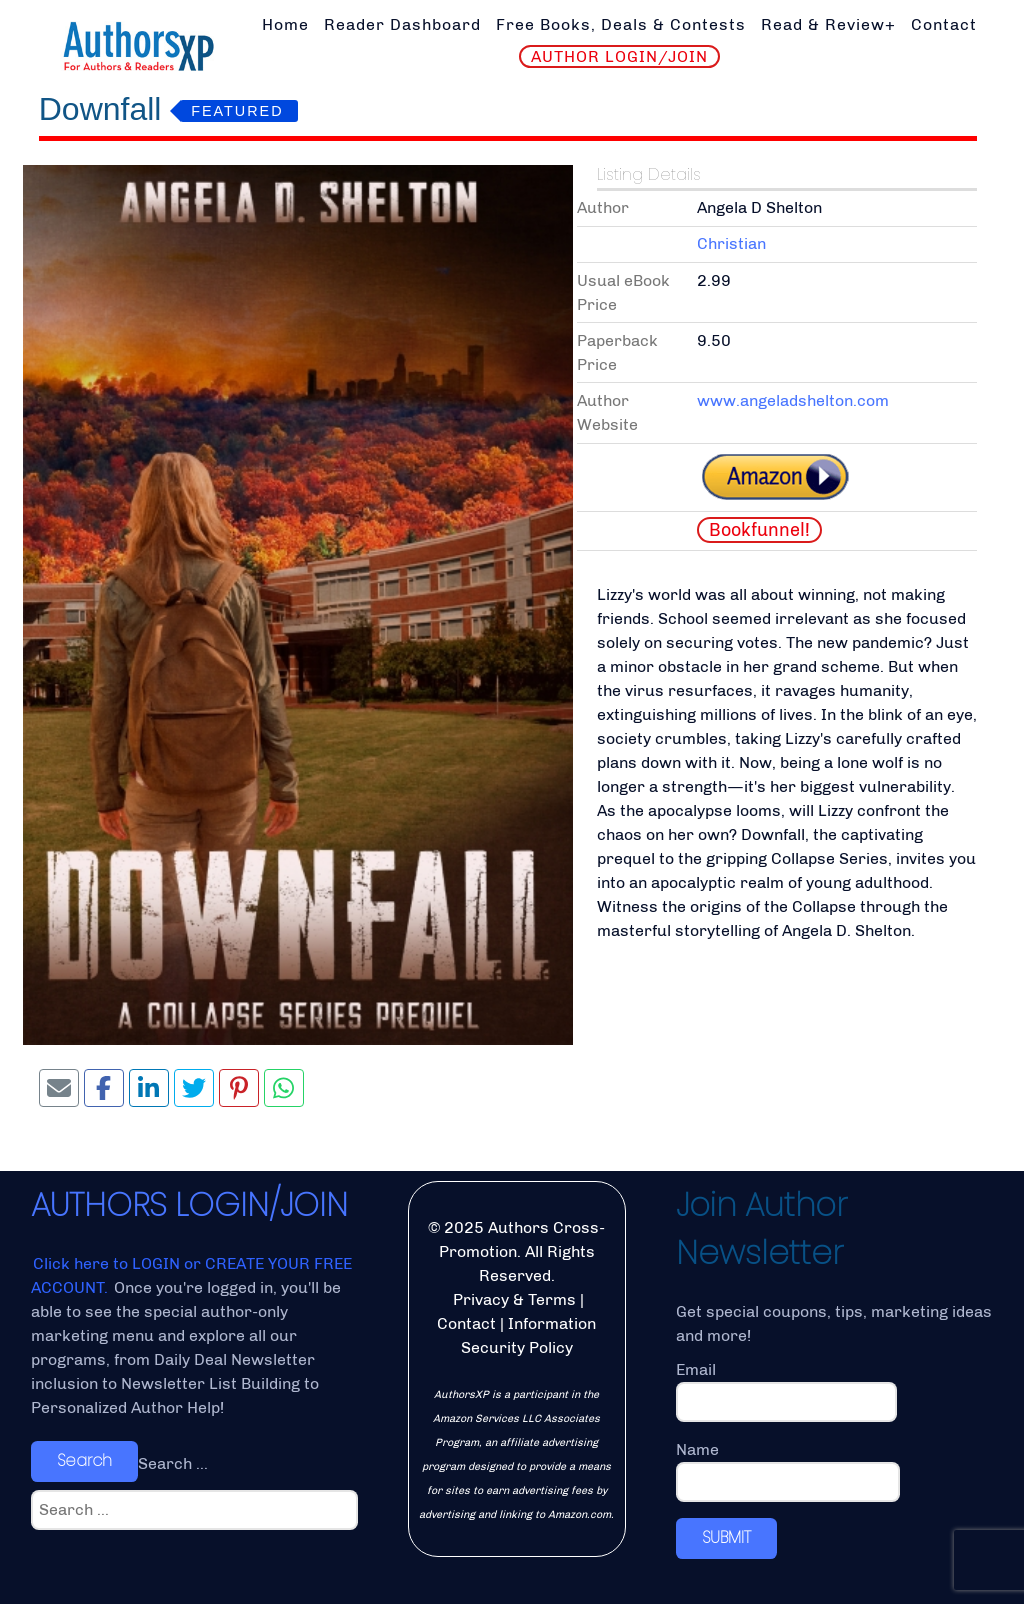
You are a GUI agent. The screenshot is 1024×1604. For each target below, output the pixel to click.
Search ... (173, 1463)
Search (84, 1460)
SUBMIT (726, 1537)
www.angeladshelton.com (793, 400)
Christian (731, 243)
